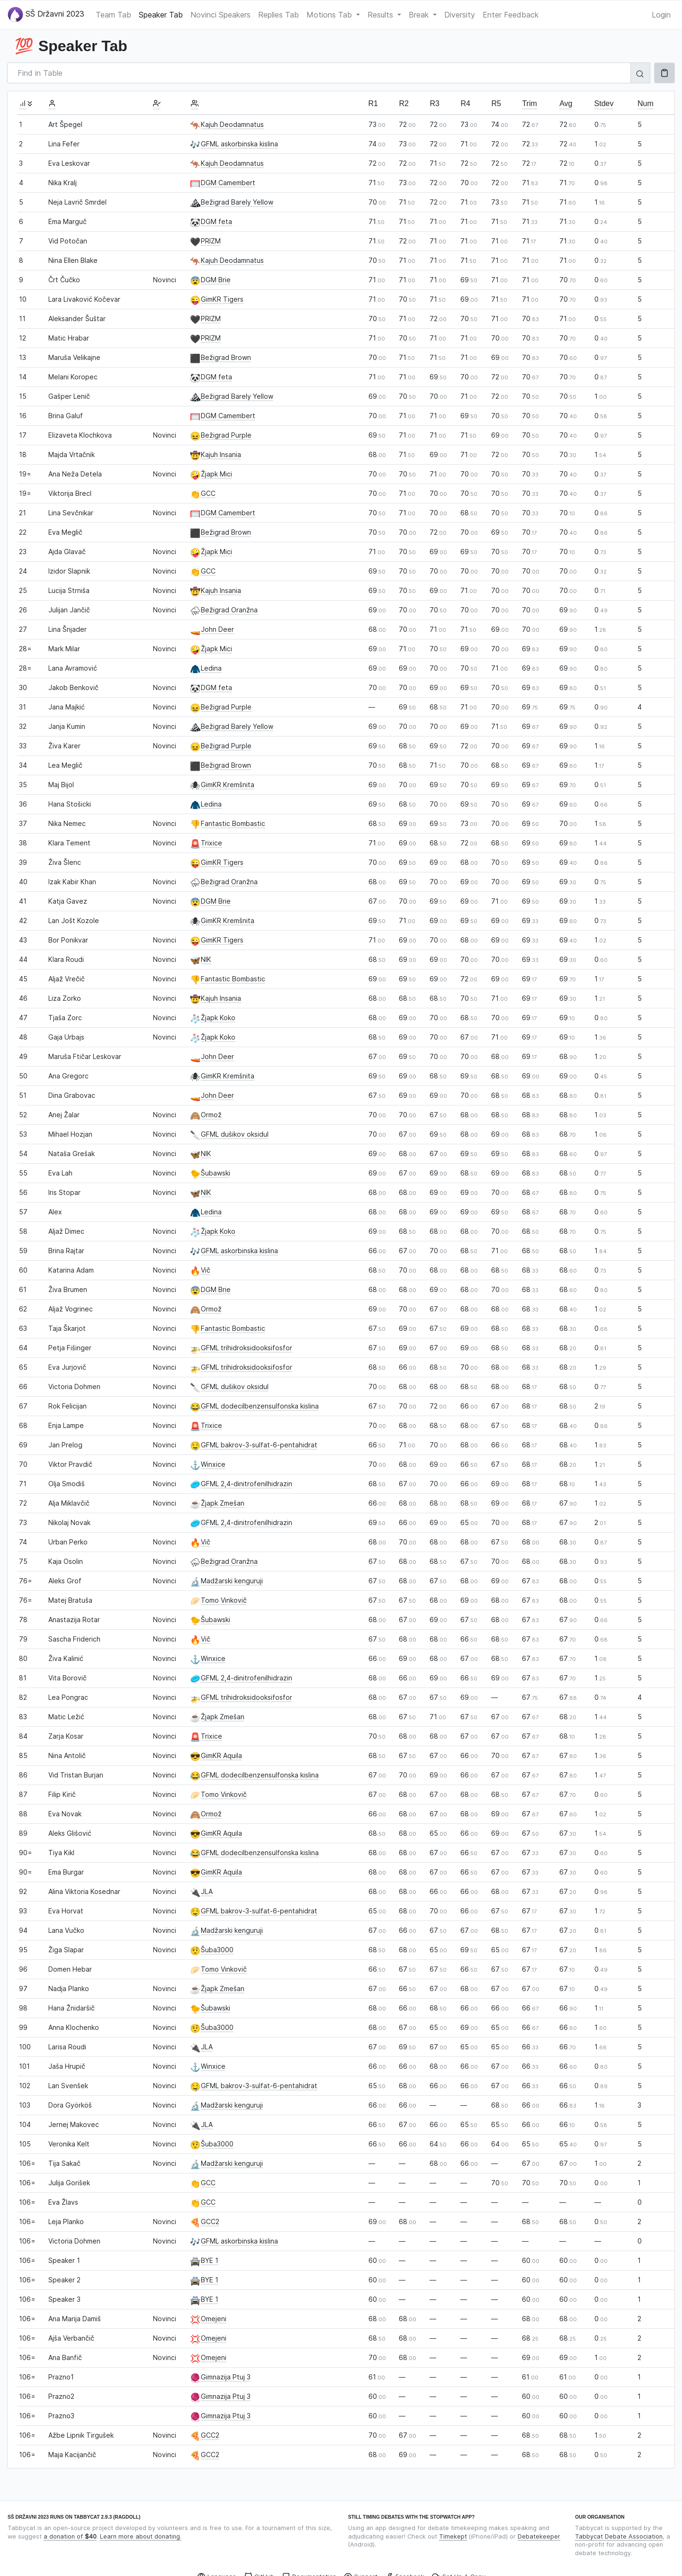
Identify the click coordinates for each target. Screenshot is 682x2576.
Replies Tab (278, 14)
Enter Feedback (510, 14)
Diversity (459, 14)
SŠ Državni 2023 (46, 14)
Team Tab (113, 14)
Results (381, 14)
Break (420, 14)
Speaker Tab (161, 14)
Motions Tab (330, 14)
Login (661, 14)
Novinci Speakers (220, 14)
